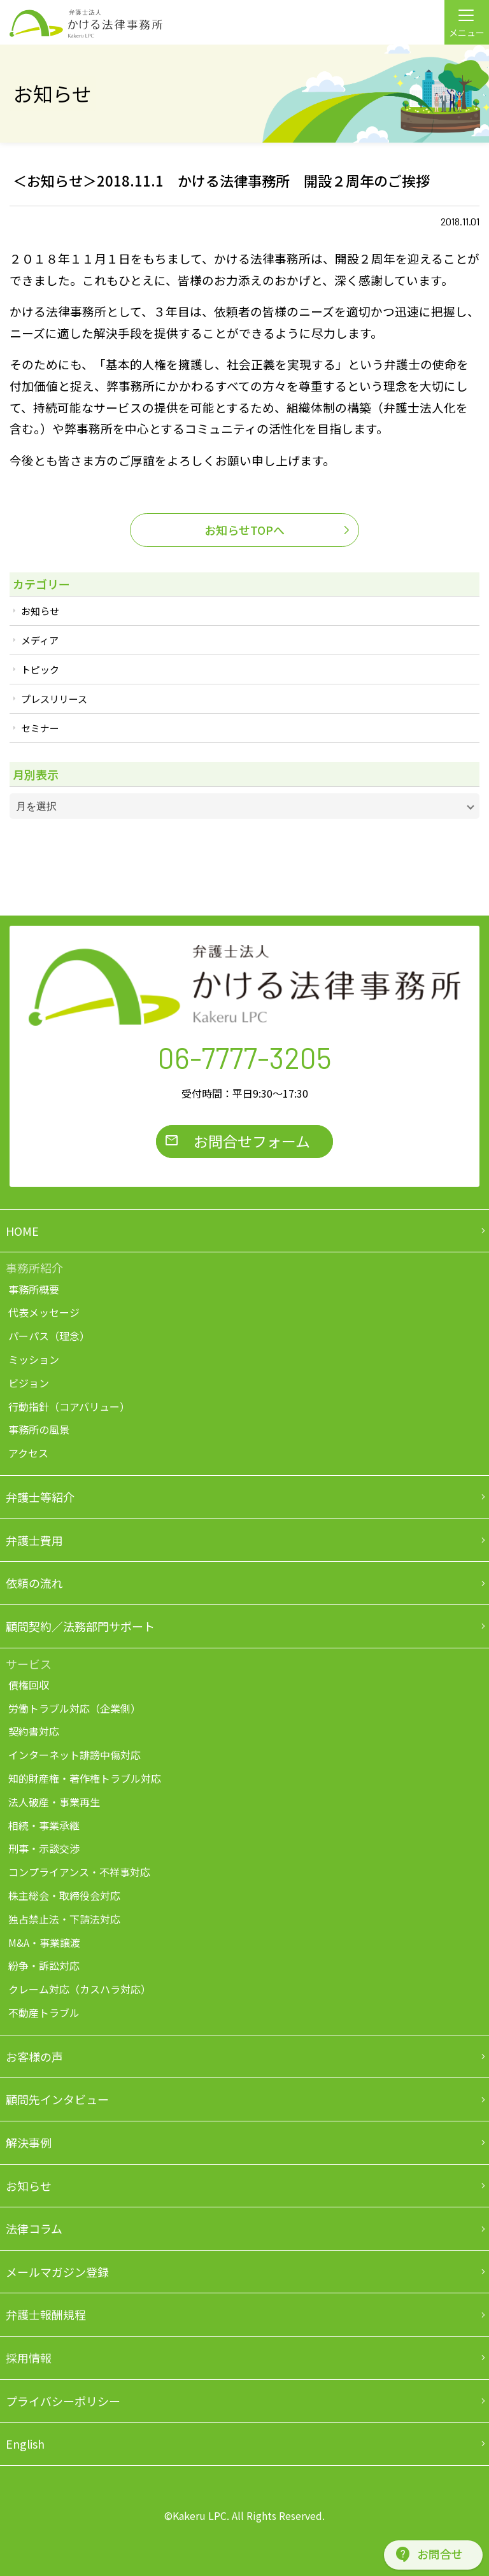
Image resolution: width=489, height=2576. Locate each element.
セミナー (40, 728)
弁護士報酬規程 (46, 2314)
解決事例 (29, 2142)
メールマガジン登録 (57, 2271)
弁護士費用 (34, 1540)
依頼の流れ (34, 1583)
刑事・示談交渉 (44, 1848)
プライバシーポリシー (63, 2401)
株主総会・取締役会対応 (64, 1895)
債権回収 (28, 1684)
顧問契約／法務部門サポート (80, 1626)
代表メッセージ (44, 1312)
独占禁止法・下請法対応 (64, 1919)
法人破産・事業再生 (54, 1801)
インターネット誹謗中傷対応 (74, 1754)
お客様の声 (34, 2056)
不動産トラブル (44, 2012)
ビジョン (28, 1383)
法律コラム (34, 2228)
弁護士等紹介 (40, 1497)
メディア (40, 640)
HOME (22, 1230)
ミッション (33, 1359)
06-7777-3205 (245, 1057)
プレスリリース (54, 698)
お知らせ (40, 611)
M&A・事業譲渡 (44, 1942)
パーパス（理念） (49, 1335)
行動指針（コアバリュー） (69, 1406)
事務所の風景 (38, 1429)
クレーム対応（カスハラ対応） (79, 1989)
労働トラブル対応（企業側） (74, 1708)
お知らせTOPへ (244, 529)
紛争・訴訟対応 (44, 1965)
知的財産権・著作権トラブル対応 (84, 1778)
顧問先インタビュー (57, 2099)
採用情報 (29, 2357)
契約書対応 (33, 1731)
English (25, 2443)
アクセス (28, 1453)
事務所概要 (33, 1289)
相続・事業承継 (44, 1825)
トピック (40, 669)
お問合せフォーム (252, 1141)
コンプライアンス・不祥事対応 (79, 1871)
